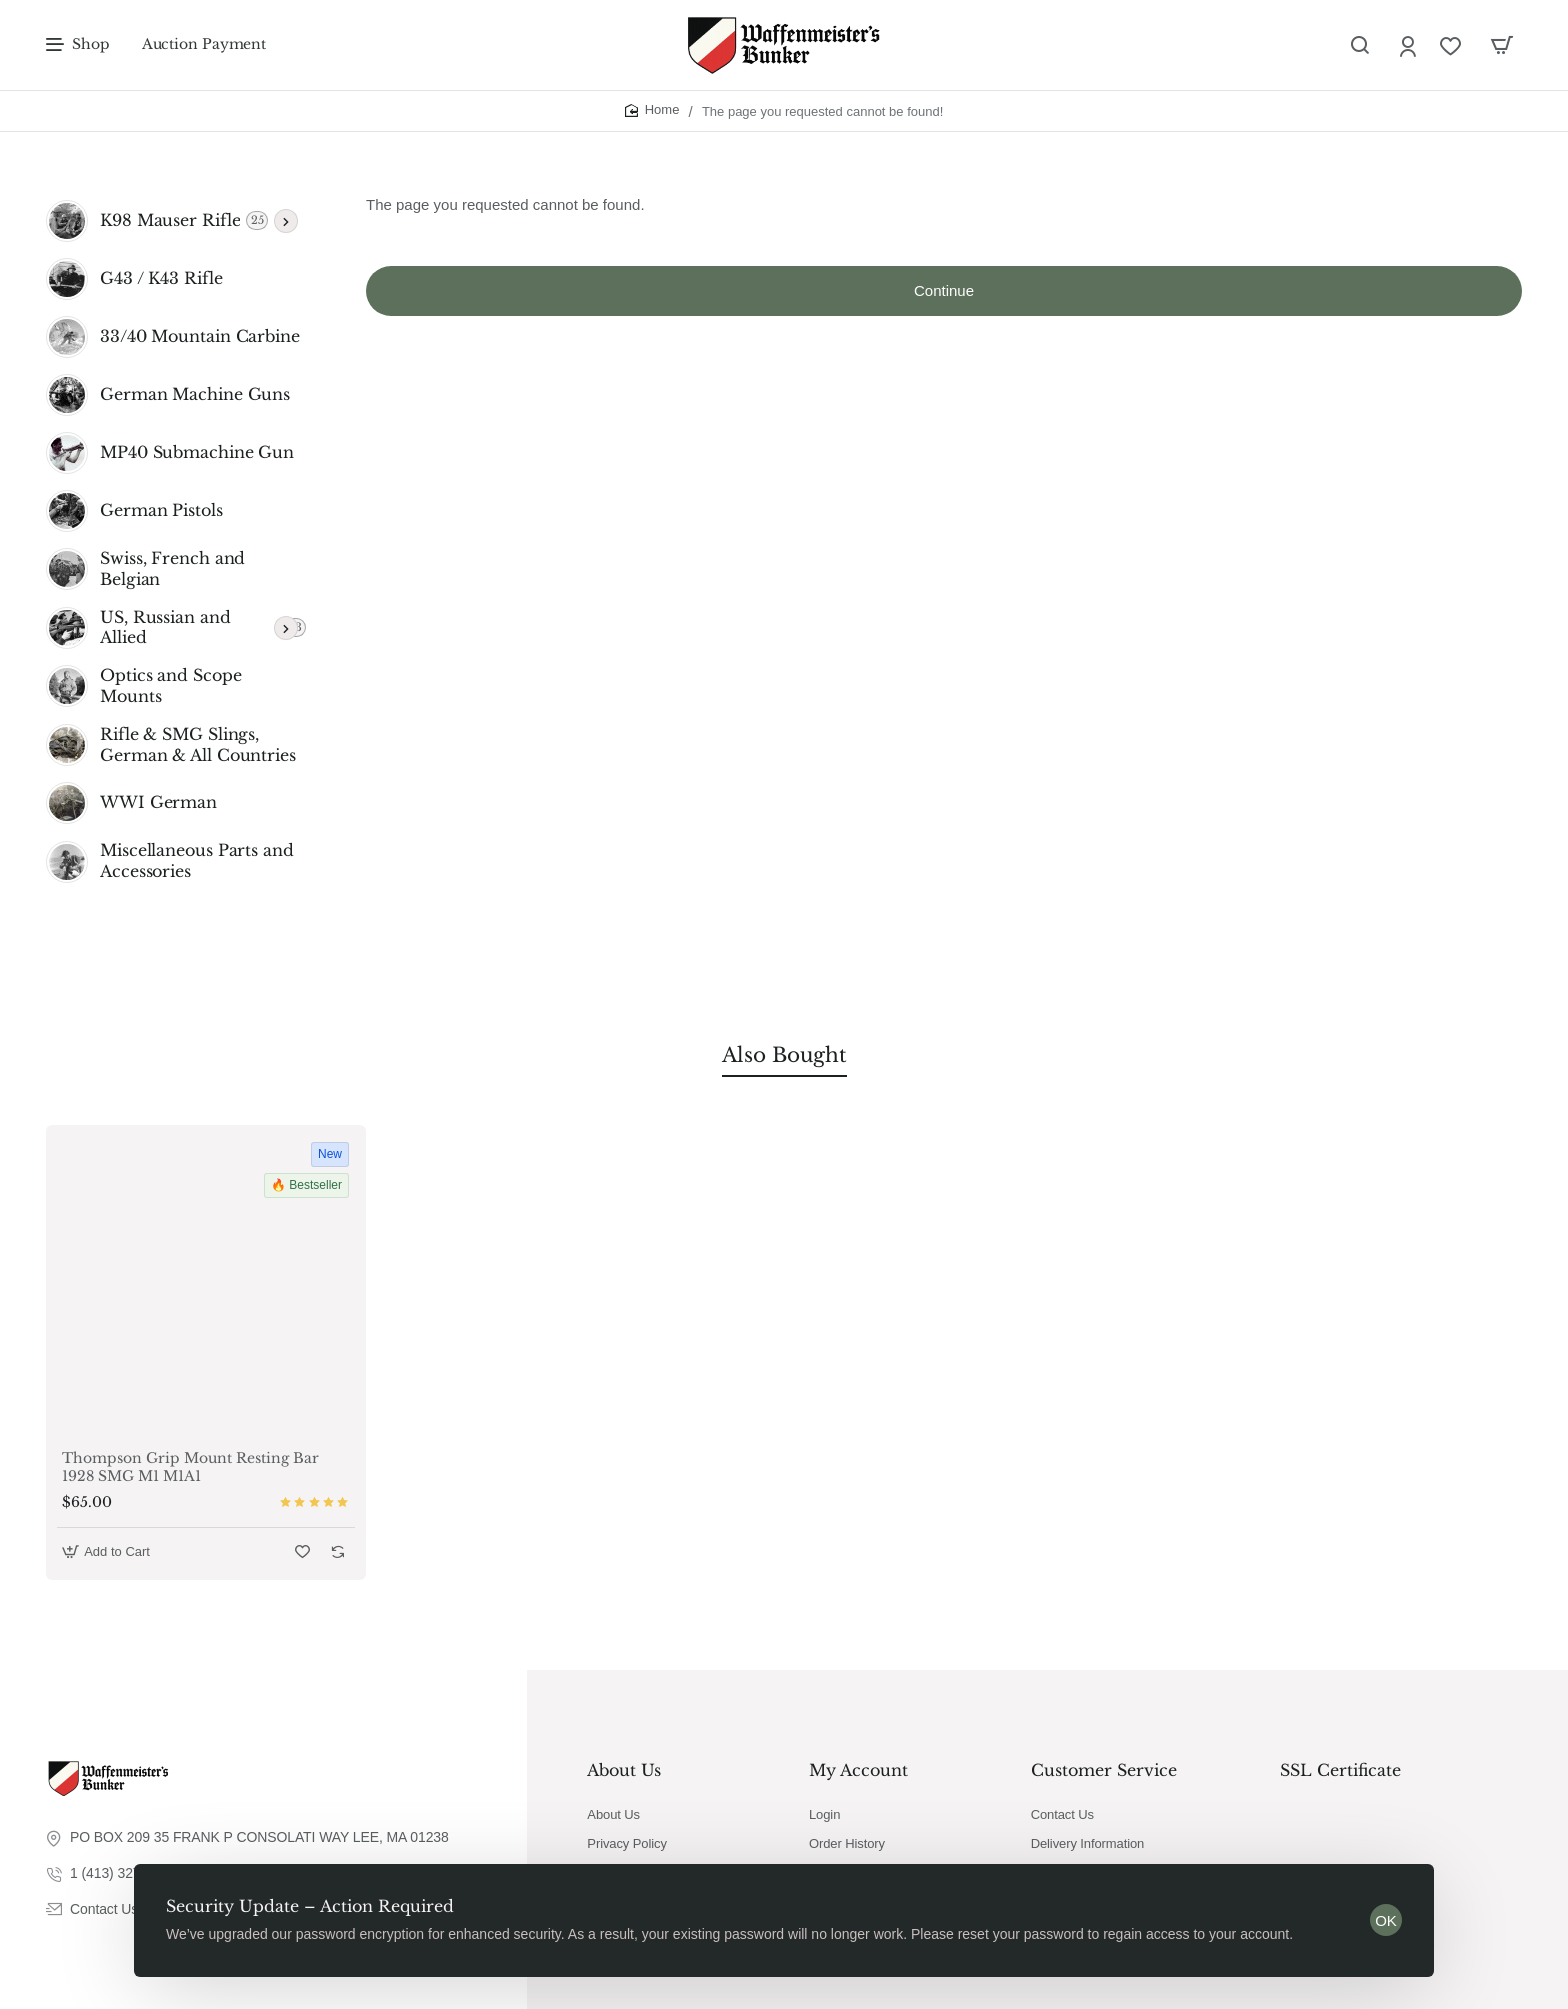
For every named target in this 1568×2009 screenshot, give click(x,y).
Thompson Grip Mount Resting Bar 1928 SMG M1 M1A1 (190, 1467)
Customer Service (1104, 1770)
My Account (858, 1770)
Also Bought (784, 1055)
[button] (108, 1551)
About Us (624, 1770)
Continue (944, 290)
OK (1386, 1920)
